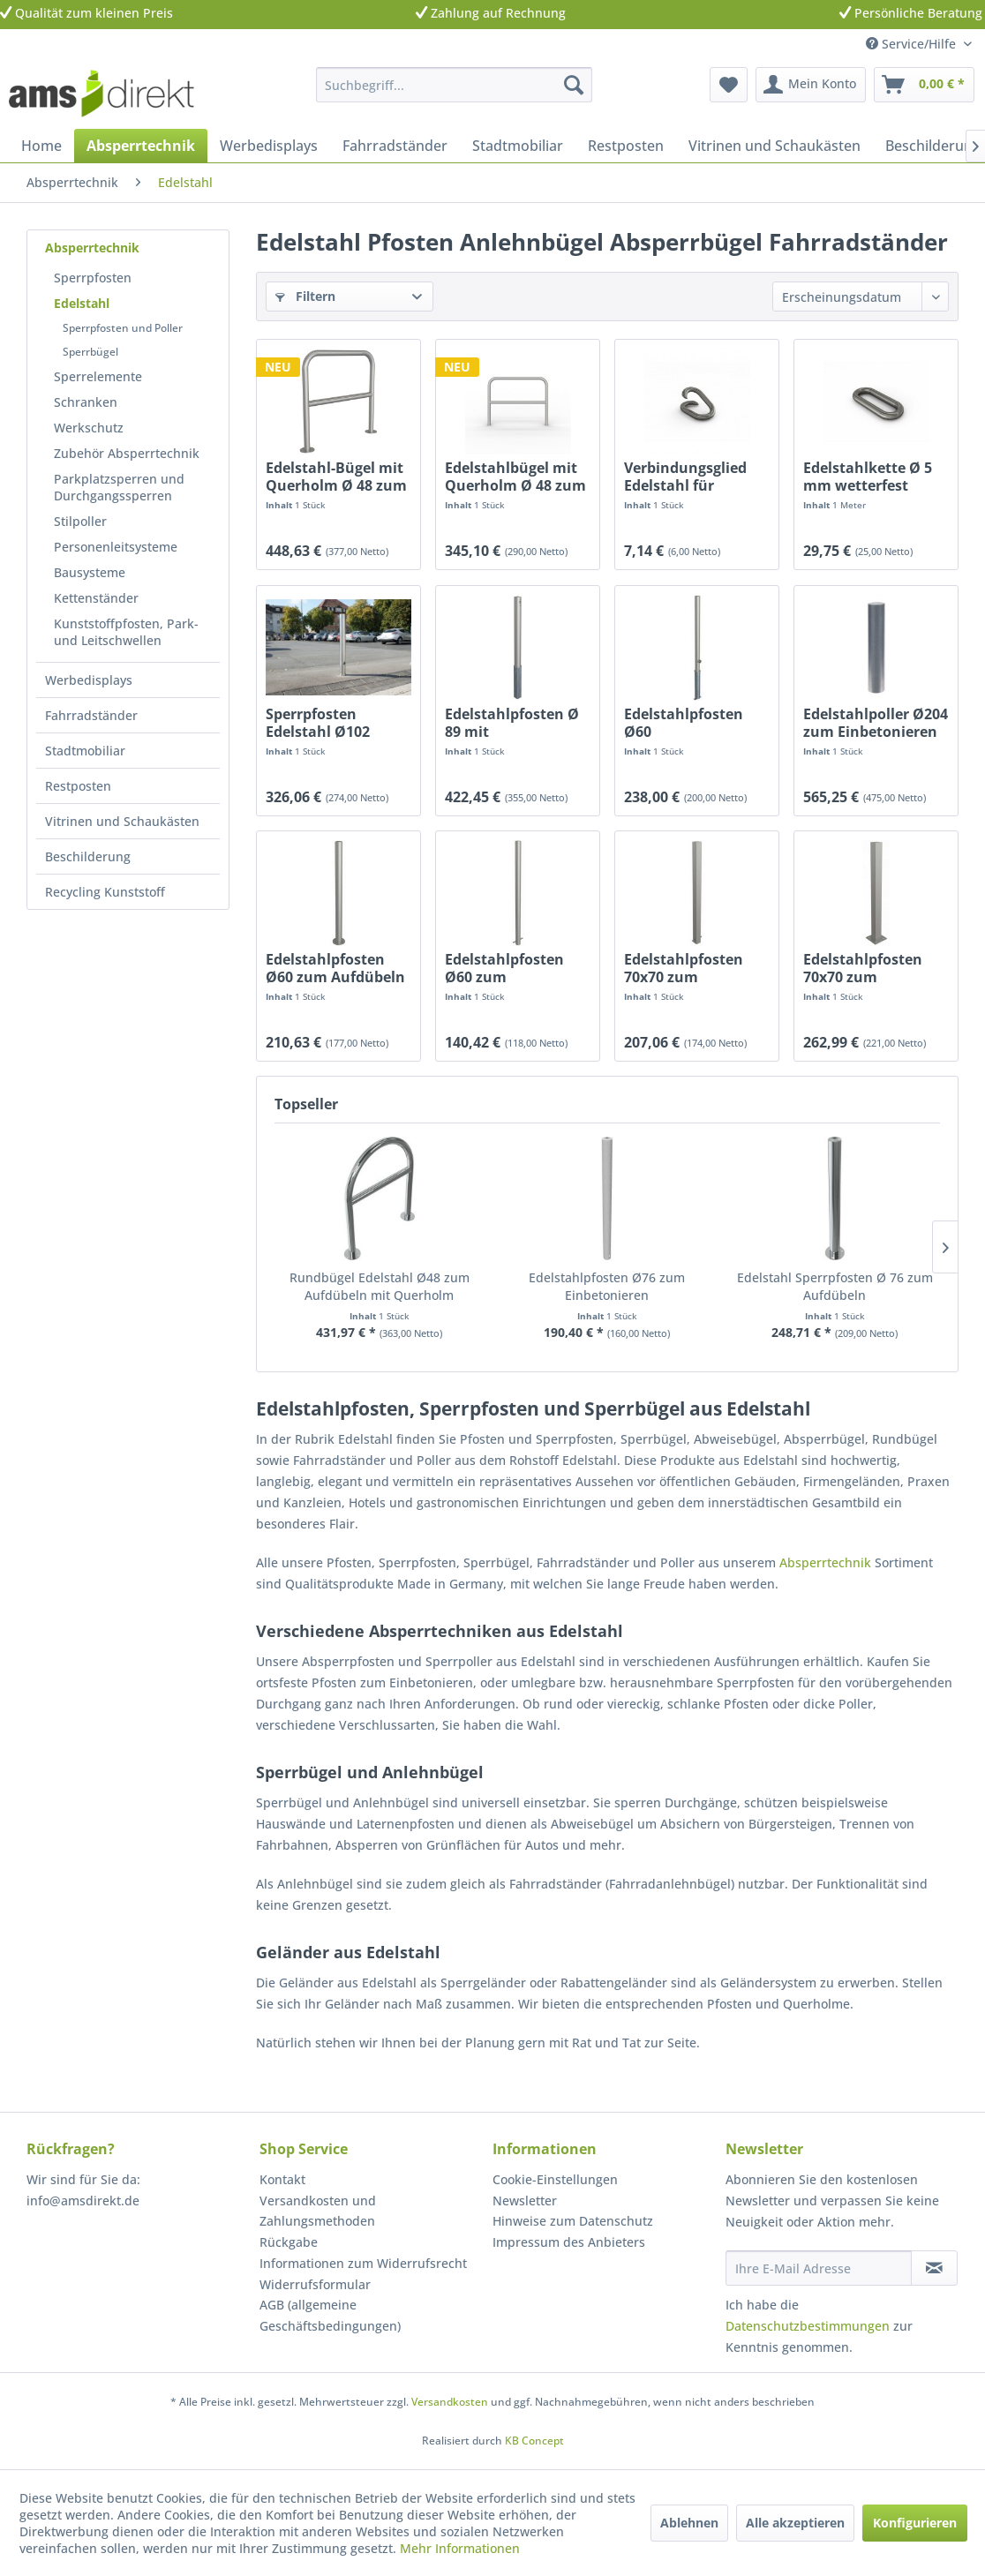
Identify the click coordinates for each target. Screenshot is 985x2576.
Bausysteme (89, 572)
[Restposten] (625, 145)
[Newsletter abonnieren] (934, 2268)
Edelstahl (81, 303)
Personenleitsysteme (115, 546)
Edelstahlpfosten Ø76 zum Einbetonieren (607, 1286)
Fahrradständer (91, 715)
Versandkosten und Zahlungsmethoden (317, 2211)
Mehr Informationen (460, 2548)
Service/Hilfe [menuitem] (912, 43)
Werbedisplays (88, 680)
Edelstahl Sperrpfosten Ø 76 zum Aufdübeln (835, 1286)
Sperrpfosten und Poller (123, 327)
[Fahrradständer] (395, 145)
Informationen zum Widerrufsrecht (363, 2263)
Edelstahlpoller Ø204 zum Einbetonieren (875, 722)
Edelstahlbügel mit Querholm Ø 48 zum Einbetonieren (515, 476)
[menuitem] (453, 84)
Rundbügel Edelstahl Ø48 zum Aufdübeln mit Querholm (379, 1286)
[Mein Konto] (811, 84)
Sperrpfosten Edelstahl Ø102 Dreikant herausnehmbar (323, 722)
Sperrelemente (98, 376)
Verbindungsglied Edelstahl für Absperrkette (685, 476)
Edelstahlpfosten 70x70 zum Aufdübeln (862, 968)
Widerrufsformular (315, 2284)
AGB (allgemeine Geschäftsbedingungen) (330, 2315)
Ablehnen (689, 2522)
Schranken (85, 402)
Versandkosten (449, 2401)
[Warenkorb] (924, 84)
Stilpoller (80, 521)
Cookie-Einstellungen (555, 2179)
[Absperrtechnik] (140, 145)
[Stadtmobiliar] (517, 145)
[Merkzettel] (729, 84)
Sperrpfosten (93, 277)
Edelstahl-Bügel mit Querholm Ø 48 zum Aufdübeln (336, 476)
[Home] (41, 145)
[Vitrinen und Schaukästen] (774, 145)
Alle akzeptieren (795, 2522)
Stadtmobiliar (85, 750)
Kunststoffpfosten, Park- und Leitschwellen (126, 632)
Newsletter (524, 2200)
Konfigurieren (915, 2522)
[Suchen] (573, 84)
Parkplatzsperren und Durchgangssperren (119, 487)
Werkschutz (89, 427)
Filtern (305, 296)
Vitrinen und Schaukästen (122, 821)
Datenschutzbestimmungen (808, 2325)
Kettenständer (96, 598)
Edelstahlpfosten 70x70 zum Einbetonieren (683, 968)
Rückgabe (288, 2242)
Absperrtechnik (92, 247)
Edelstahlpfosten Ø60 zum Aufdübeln (335, 968)
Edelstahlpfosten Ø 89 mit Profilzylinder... (512, 722)
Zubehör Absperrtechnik (126, 453)
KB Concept (534, 2440)
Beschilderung (88, 856)
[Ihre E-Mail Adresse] (819, 2268)
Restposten (78, 785)
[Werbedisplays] (268, 145)
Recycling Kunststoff (105, 891)
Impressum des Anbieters (568, 2242)
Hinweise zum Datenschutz (572, 2220)
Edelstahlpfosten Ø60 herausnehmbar (683, 722)
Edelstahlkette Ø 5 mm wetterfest (867, 476)
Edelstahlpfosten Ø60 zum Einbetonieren (504, 968)
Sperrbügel (90, 351)
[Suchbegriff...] (453, 84)
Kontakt (282, 2179)
